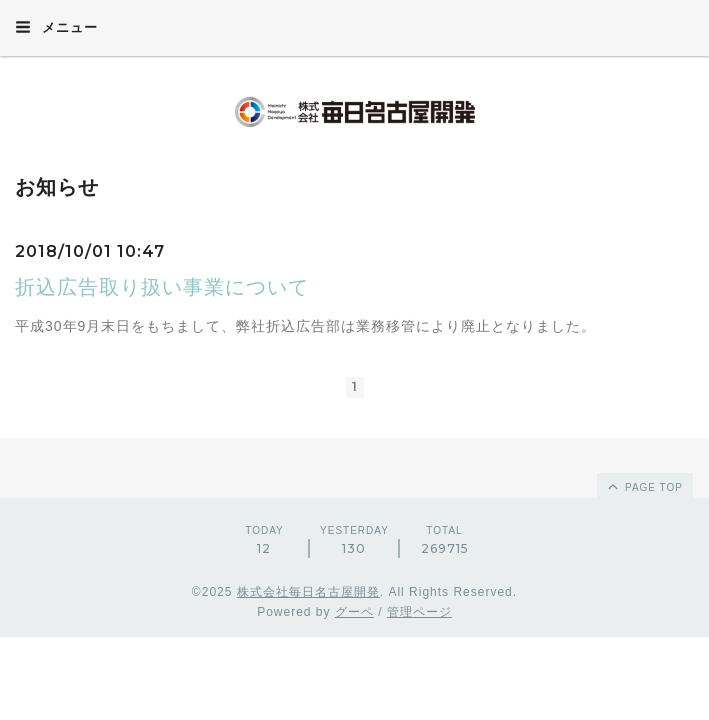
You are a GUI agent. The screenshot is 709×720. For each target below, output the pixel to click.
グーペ (354, 612)
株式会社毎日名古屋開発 (308, 592)
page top (644, 486)
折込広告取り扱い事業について (162, 287)
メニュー (56, 27)
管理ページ (419, 612)
